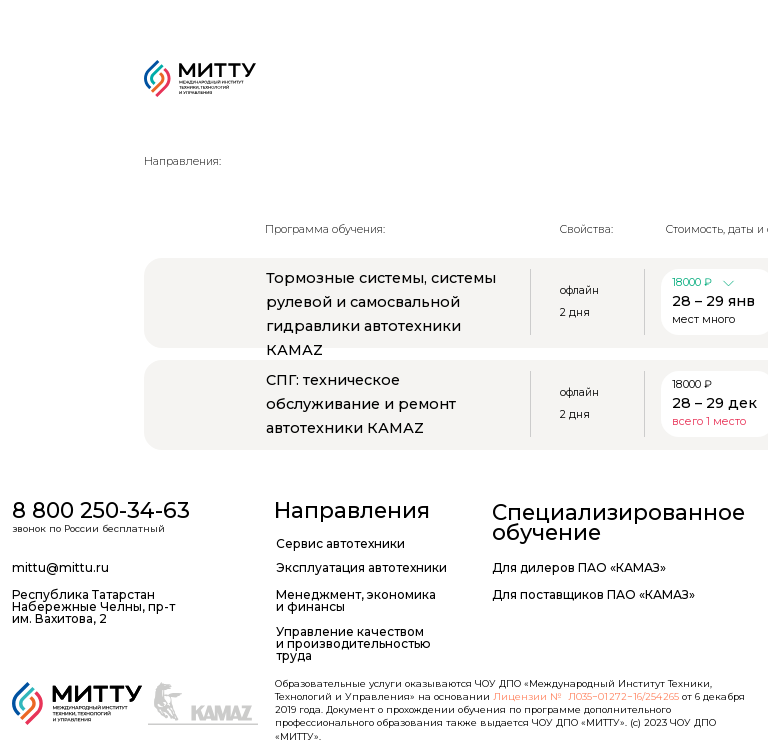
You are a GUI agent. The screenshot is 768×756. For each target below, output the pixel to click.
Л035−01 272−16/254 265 (623, 696)
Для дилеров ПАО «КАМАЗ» (579, 567)
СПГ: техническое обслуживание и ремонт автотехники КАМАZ (361, 404)
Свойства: (586, 229)
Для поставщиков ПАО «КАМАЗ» (593, 594)
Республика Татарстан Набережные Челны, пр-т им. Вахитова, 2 (93, 607)
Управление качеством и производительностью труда (353, 644)
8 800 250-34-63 (101, 510)
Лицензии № (527, 696)
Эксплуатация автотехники (361, 567)
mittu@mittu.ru (60, 567)
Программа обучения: (325, 229)
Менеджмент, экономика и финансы (356, 600)
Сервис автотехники (340, 543)
